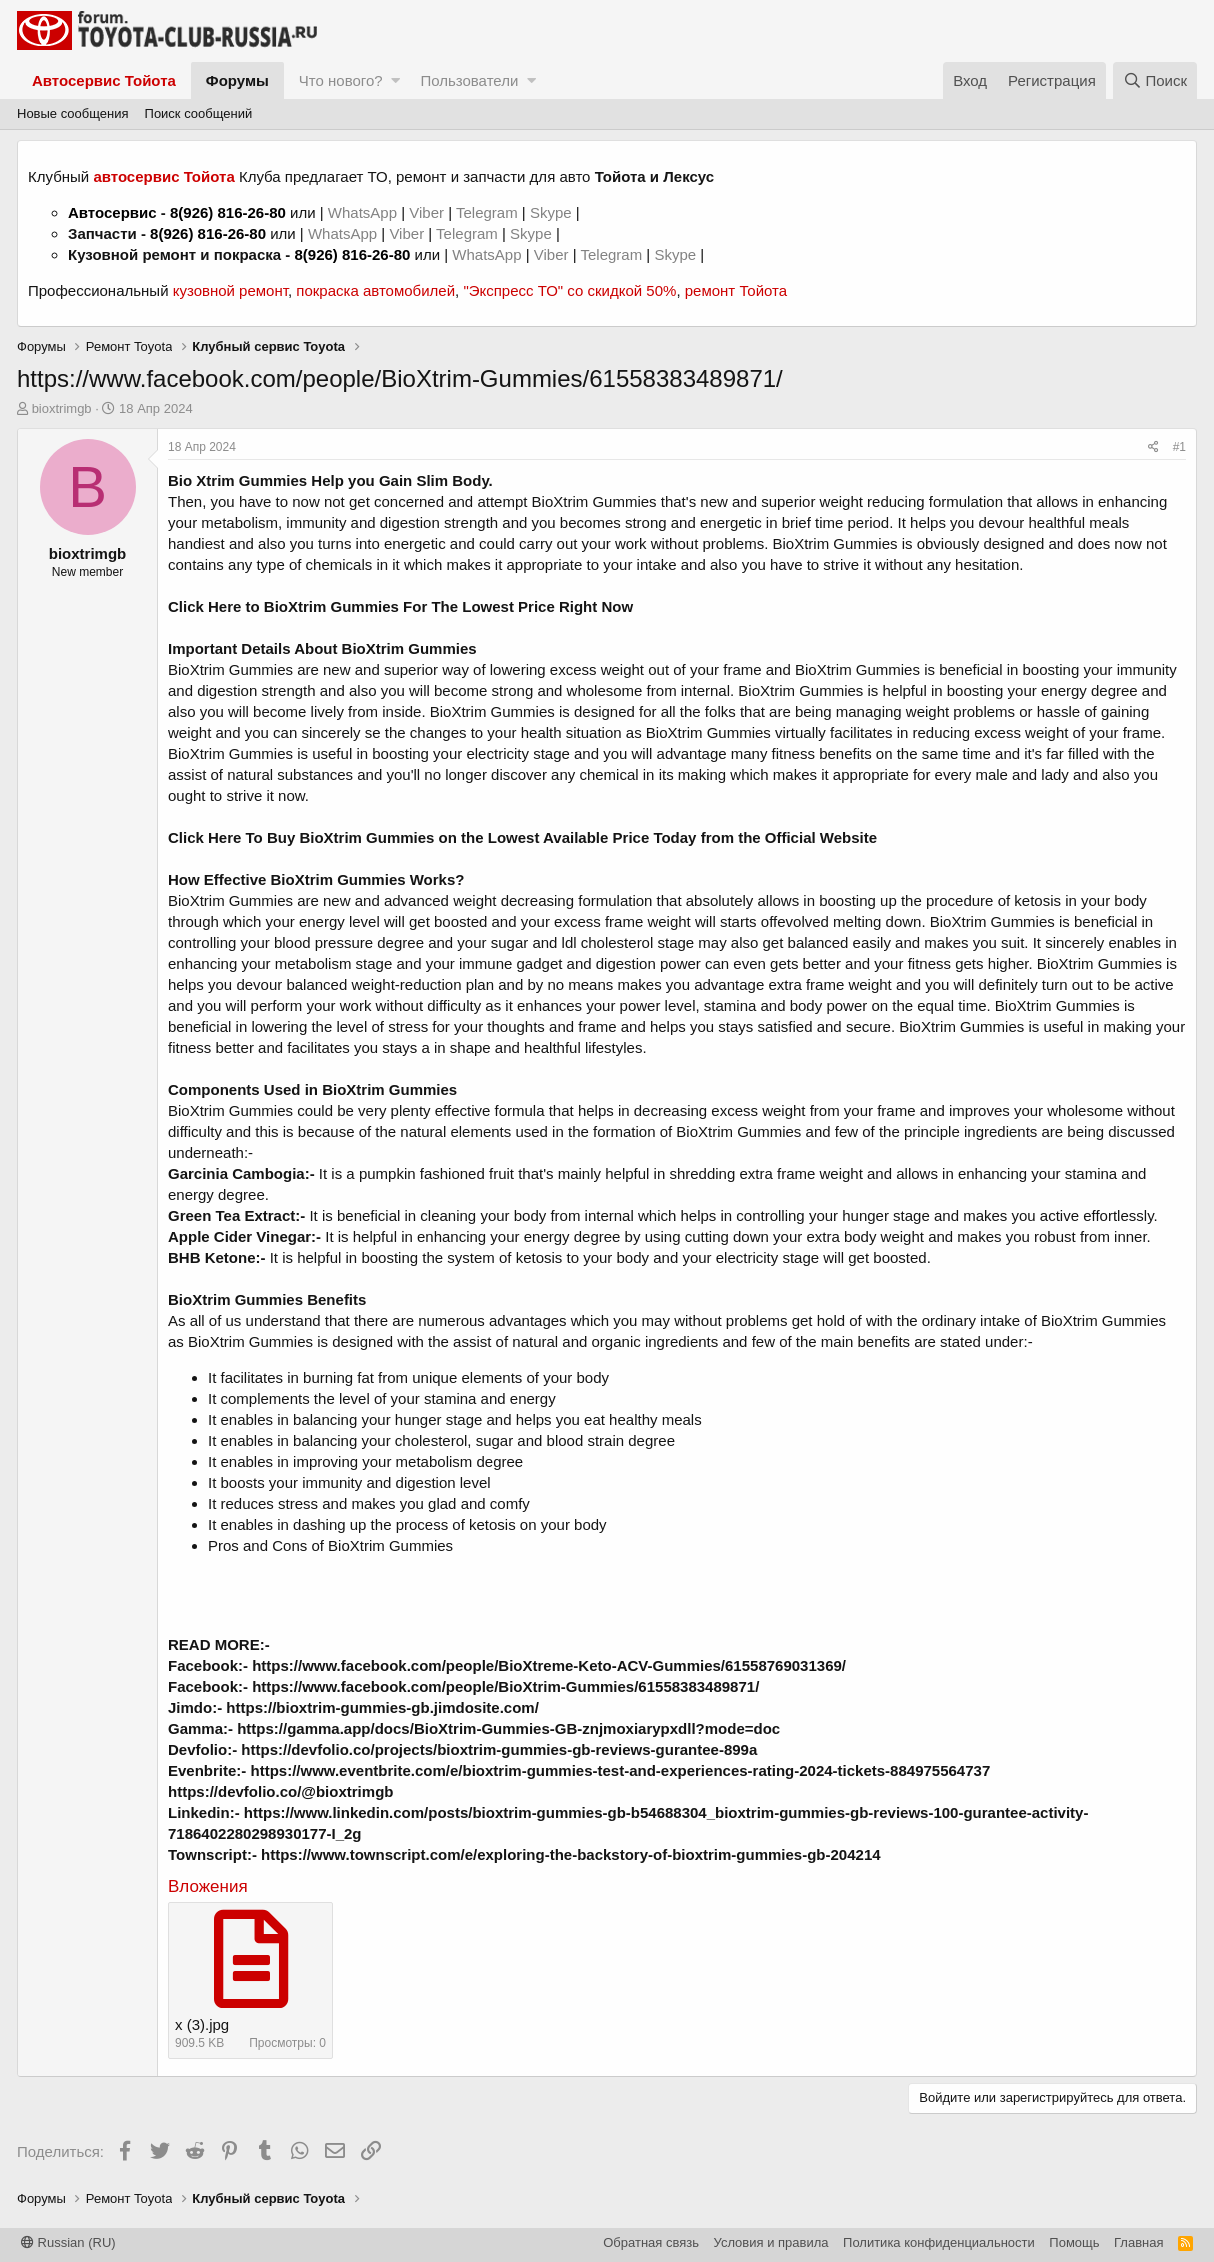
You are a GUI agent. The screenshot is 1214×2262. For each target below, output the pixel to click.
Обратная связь (651, 2242)
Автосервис (112, 212)
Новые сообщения (73, 113)
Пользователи (469, 80)
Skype (553, 212)
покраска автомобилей (375, 290)
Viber (426, 212)
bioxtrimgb (62, 408)
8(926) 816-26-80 (228, 212)
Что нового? (341, 80)
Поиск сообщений (199, 113)
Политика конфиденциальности (939, 2242)
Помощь (1074, 2242)
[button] (395, 80)
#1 (1179, 447)
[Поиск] (1155, 80)
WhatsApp (364, 212)
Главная (1138, 2242)
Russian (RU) (68, 2242)
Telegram (489, 212)
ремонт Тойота (736, 290)
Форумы (237, 80)
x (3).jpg (202, 2024)
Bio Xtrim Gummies (237, 480)
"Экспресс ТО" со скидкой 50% (569, 290)
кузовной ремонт (230, 290)
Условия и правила (771, 2242)
